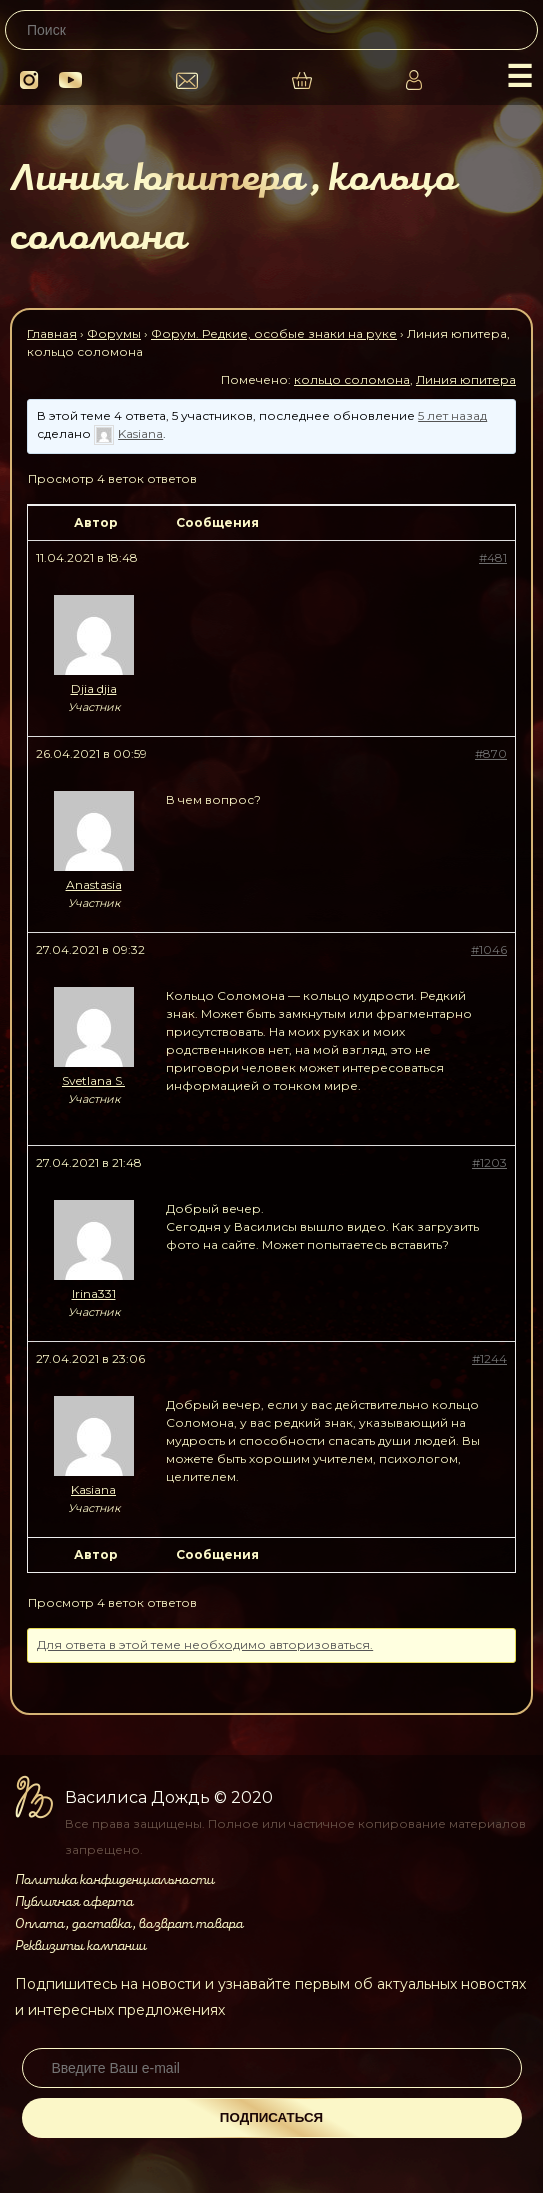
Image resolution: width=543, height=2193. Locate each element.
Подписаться (271, 2117)
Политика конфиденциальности (114, 1880)
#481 (493, 557)
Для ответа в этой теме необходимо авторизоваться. (205, 1644)
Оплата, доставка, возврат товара (129, 1924)
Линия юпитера (466, 379)
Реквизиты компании (80, 1946)
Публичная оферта (74, 1902)
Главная (52, 333)
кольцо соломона (352, 379)
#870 (491, 753)
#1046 (489, 949)
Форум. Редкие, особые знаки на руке (274, 333)
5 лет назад (452, 415)
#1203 (489, 1162)
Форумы (114, 333)
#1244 (489, 1358)
